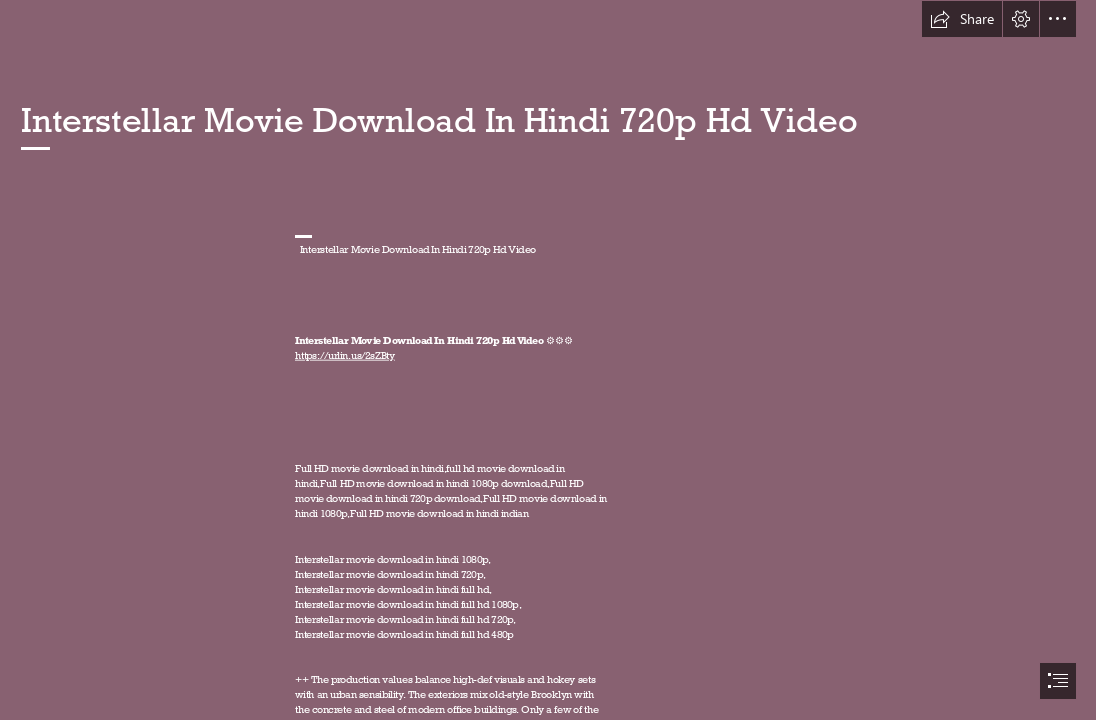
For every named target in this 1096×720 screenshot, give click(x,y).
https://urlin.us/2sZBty (345, 355)
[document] (548, 360)
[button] (962, 19)
